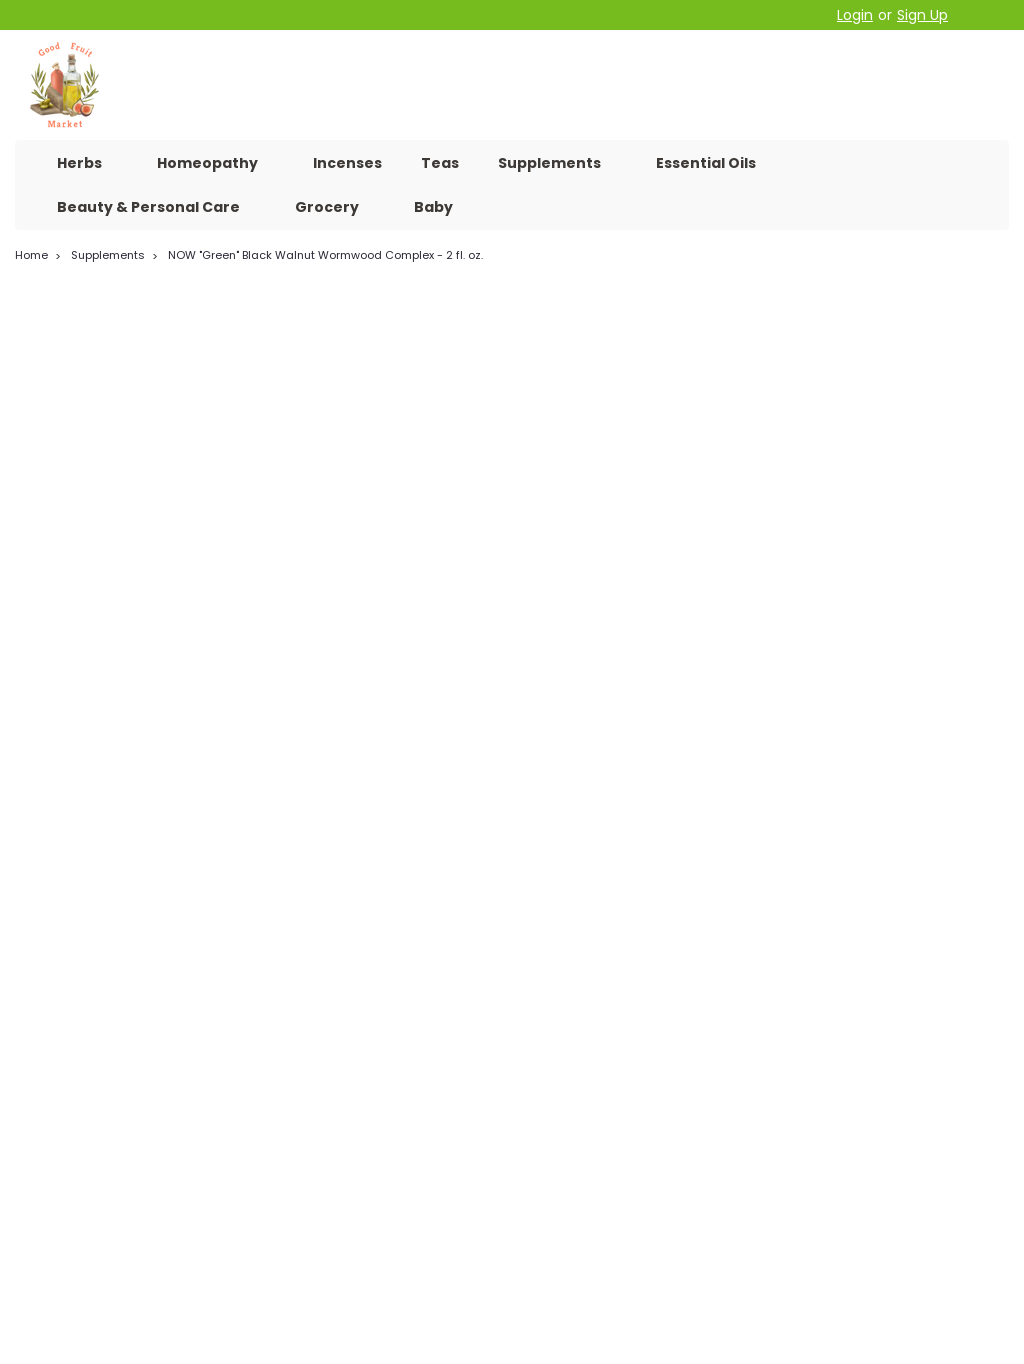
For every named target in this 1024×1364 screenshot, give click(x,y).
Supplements (557, 163)
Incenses (347, 163)
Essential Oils (706, 163)
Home (31, 255)
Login (855, 15)
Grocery (335, 207)
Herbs (87, 163)
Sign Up (922, 15)
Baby (433, 207)
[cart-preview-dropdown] (983, 14)
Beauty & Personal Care (156, 207)
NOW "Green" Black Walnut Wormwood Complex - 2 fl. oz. (325, 255)
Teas (440, 163)
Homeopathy (215, 163)
